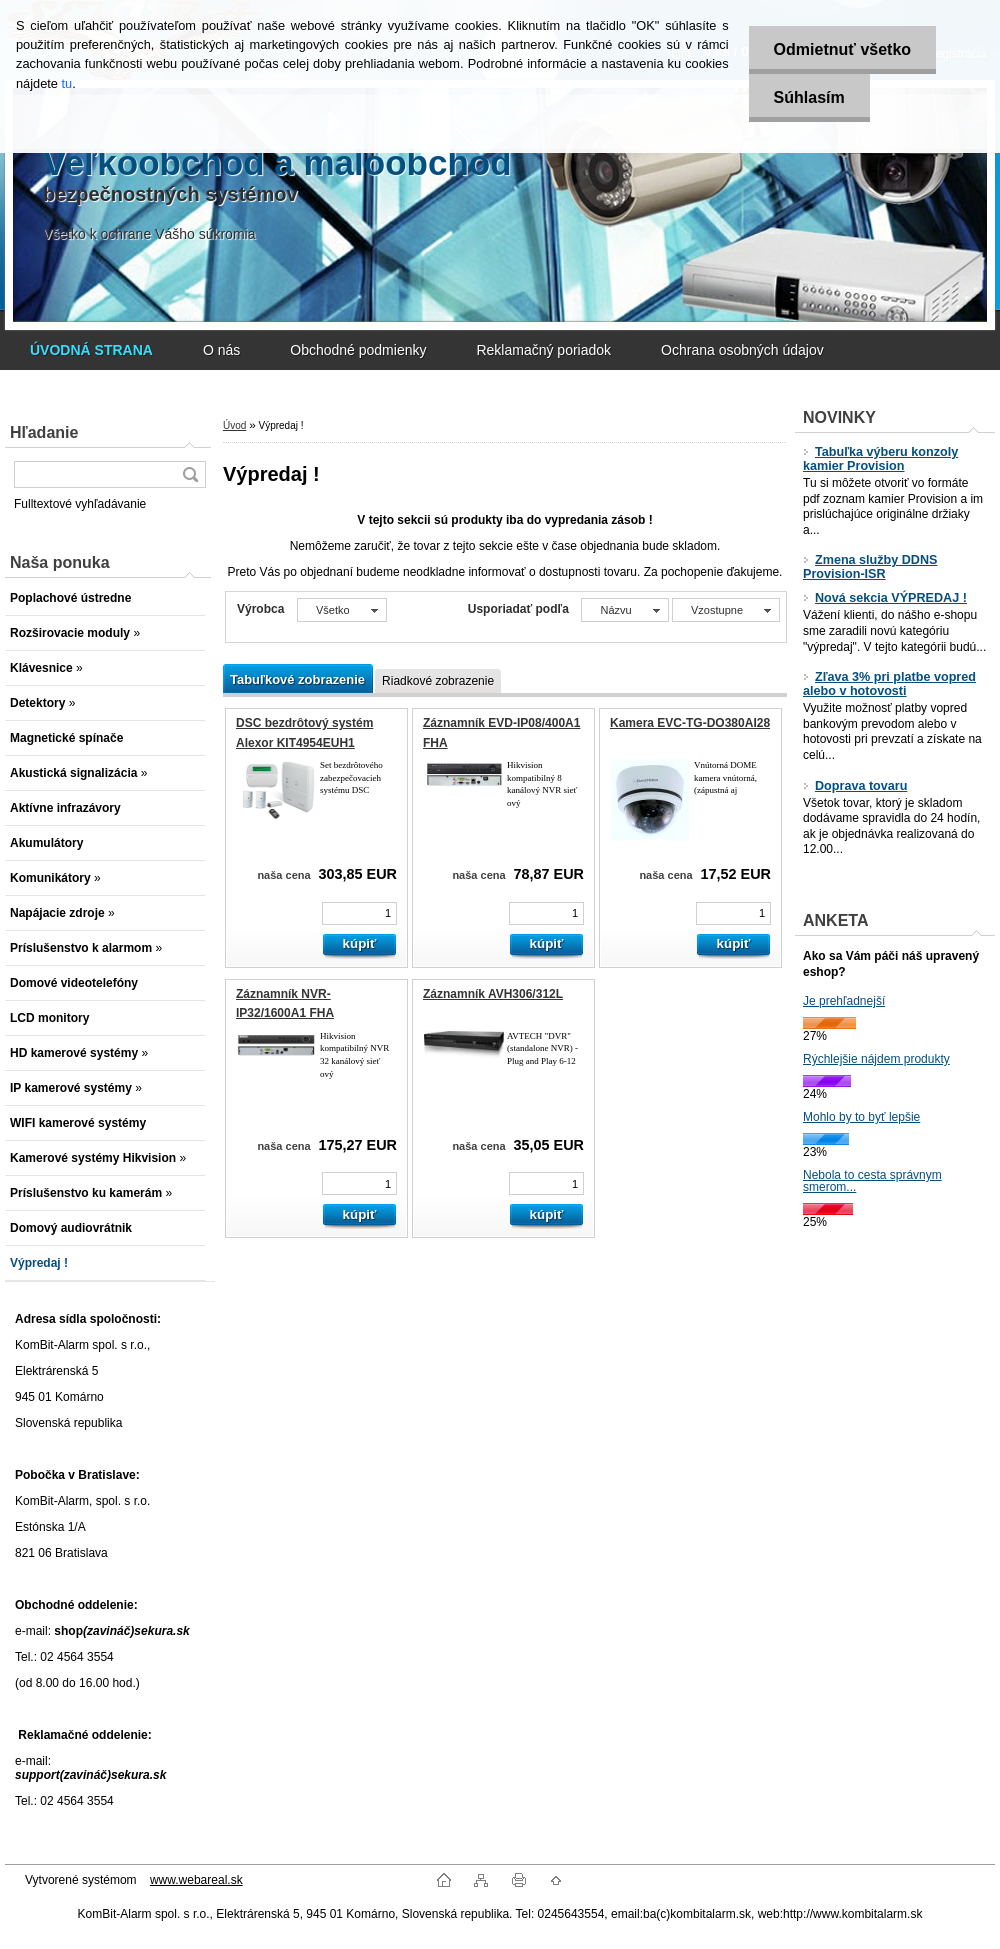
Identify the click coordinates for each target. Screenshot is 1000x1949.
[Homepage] (91, 350)
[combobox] (624, 610)
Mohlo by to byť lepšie (861, 1117)
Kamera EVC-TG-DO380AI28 (690, 723)
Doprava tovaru (855, 786)
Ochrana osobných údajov (742, 350)
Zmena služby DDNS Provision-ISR (870, 567)
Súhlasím (809, 97)
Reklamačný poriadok (543, 350)
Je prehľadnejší (844, 1001)
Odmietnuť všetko (842, 49)
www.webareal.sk (196, 1880)
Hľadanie (44, 432)
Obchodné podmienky (358, 350)
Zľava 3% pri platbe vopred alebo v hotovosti (889, 684)
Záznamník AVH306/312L (493, 994)
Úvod (234, 425)
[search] (190, 474)
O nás (221, 350)
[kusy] (359, 913)
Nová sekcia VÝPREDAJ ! (885, 598)
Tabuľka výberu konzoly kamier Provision (880, 459)
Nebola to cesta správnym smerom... (872, 1181)
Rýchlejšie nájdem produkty (876, 1059)
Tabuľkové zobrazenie (297, 679)
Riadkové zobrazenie (438, 681)
